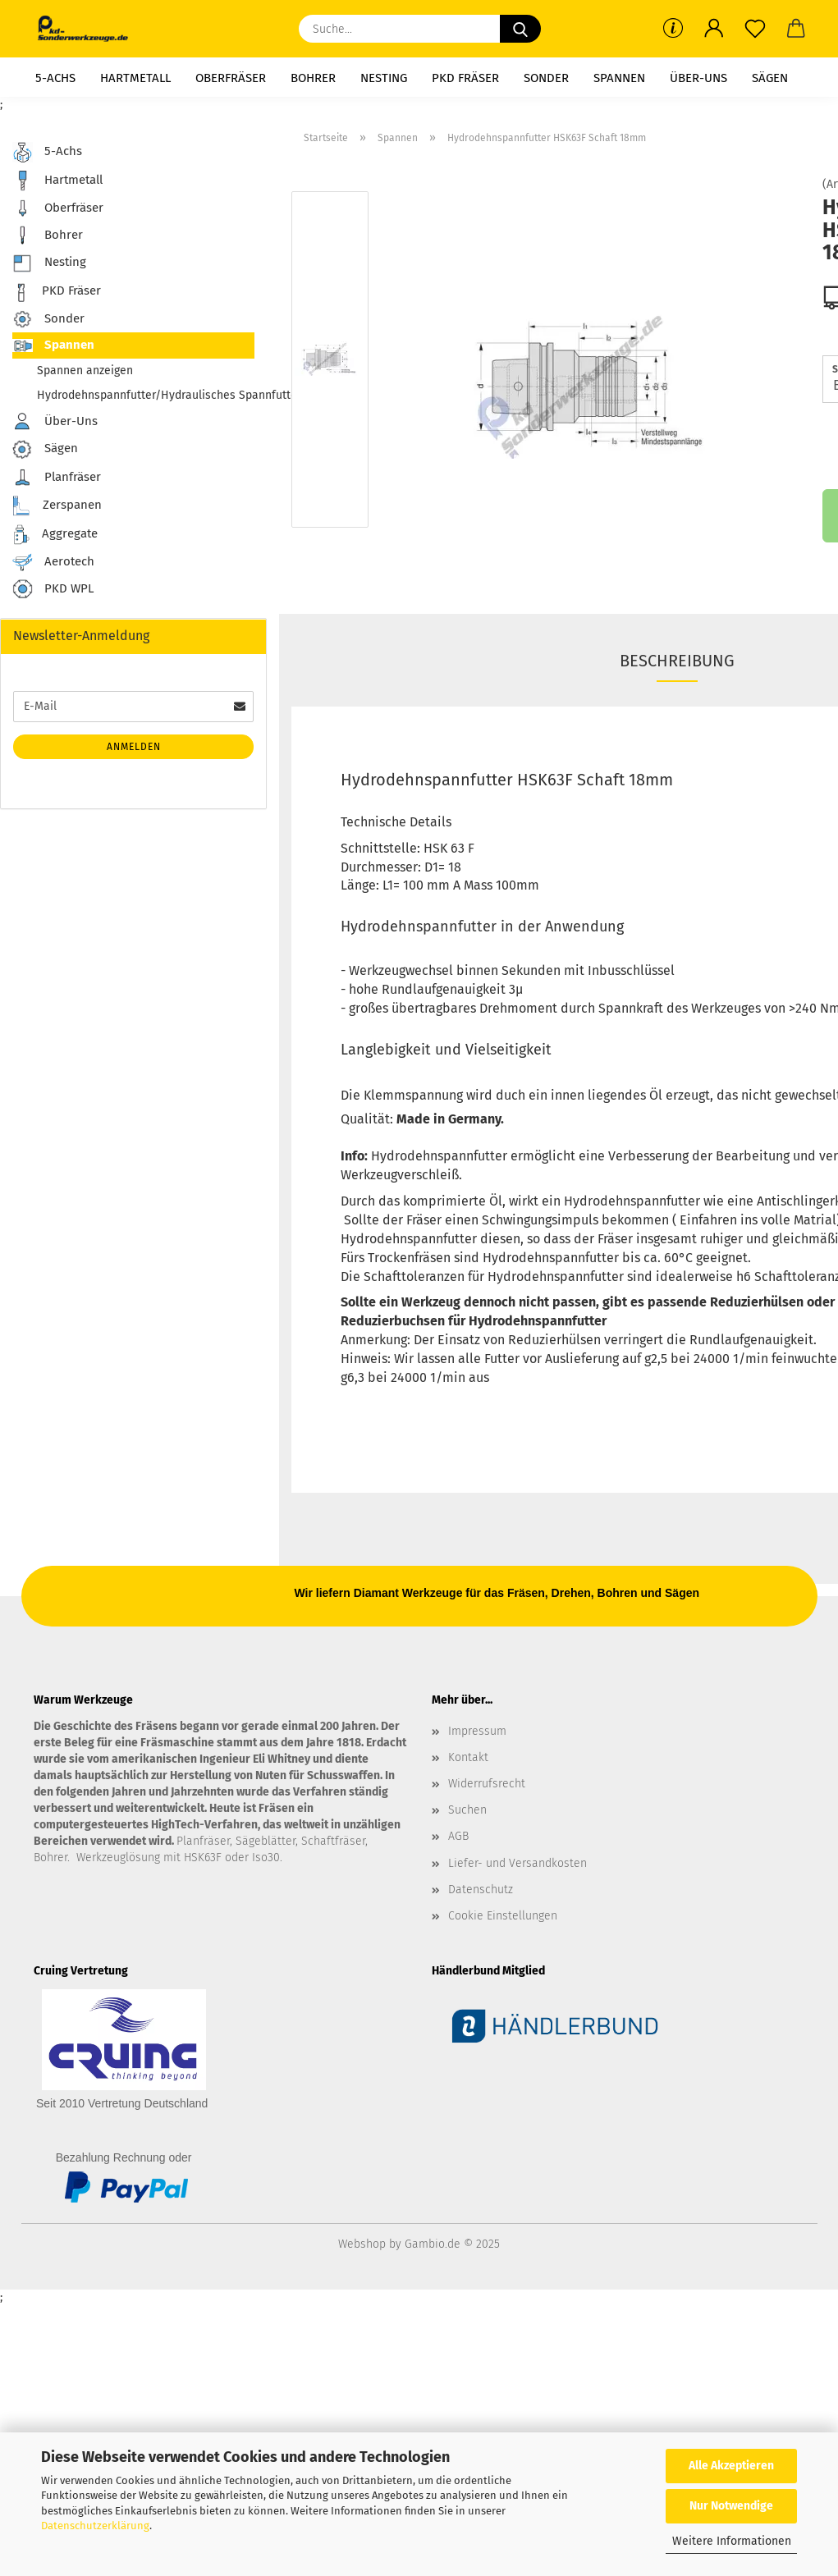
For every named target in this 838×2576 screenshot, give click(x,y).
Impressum (477, 1731)
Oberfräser (230, 78)
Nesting (383, 78)
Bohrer (313, 78)
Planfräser (56, 477)
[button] (714, 28)
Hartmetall (135, 78)
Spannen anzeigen (85, 370)
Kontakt (468, 1757)
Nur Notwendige (731, 2506)
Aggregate (55, 534)
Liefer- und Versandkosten (517, 1863)
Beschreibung (677, 660)
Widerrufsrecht (486, 1784)
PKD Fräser (465, 78)
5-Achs (55, 78)
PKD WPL (53, 589)
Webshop (362, 2244)
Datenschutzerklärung (95, 2525)
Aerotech (53, 562)
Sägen (770, 78)
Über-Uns (698, 78)
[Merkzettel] (755, 28)
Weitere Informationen (731, 2541)
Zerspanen (57, 506)
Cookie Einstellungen (502, 1916)
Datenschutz (480, 1890)
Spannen (619, 78)
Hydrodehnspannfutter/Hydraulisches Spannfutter (145, 395)
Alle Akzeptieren (731, 2466)
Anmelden (134, 747)
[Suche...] (520, 29)
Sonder (546, 78)
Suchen (467, 1810)
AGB (458, 1836)
